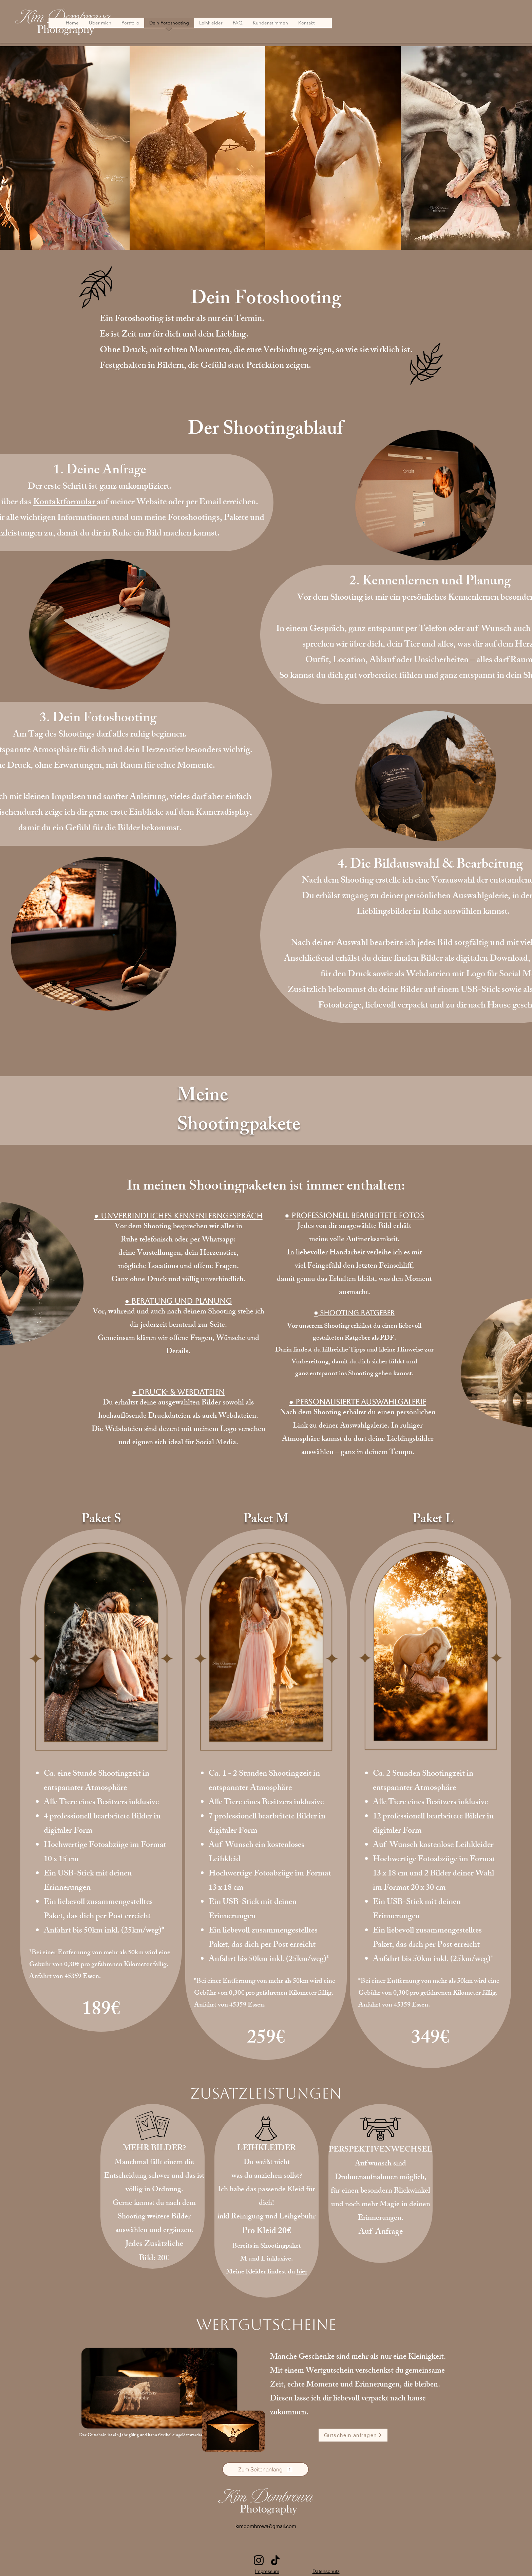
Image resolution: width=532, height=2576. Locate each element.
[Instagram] (258, 2560)
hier (302, 2272)
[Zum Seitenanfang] (265, 2469)
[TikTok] (275, 2560)
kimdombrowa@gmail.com (265, 2526)
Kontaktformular (65, 503)
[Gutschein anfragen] (353, 2435)
